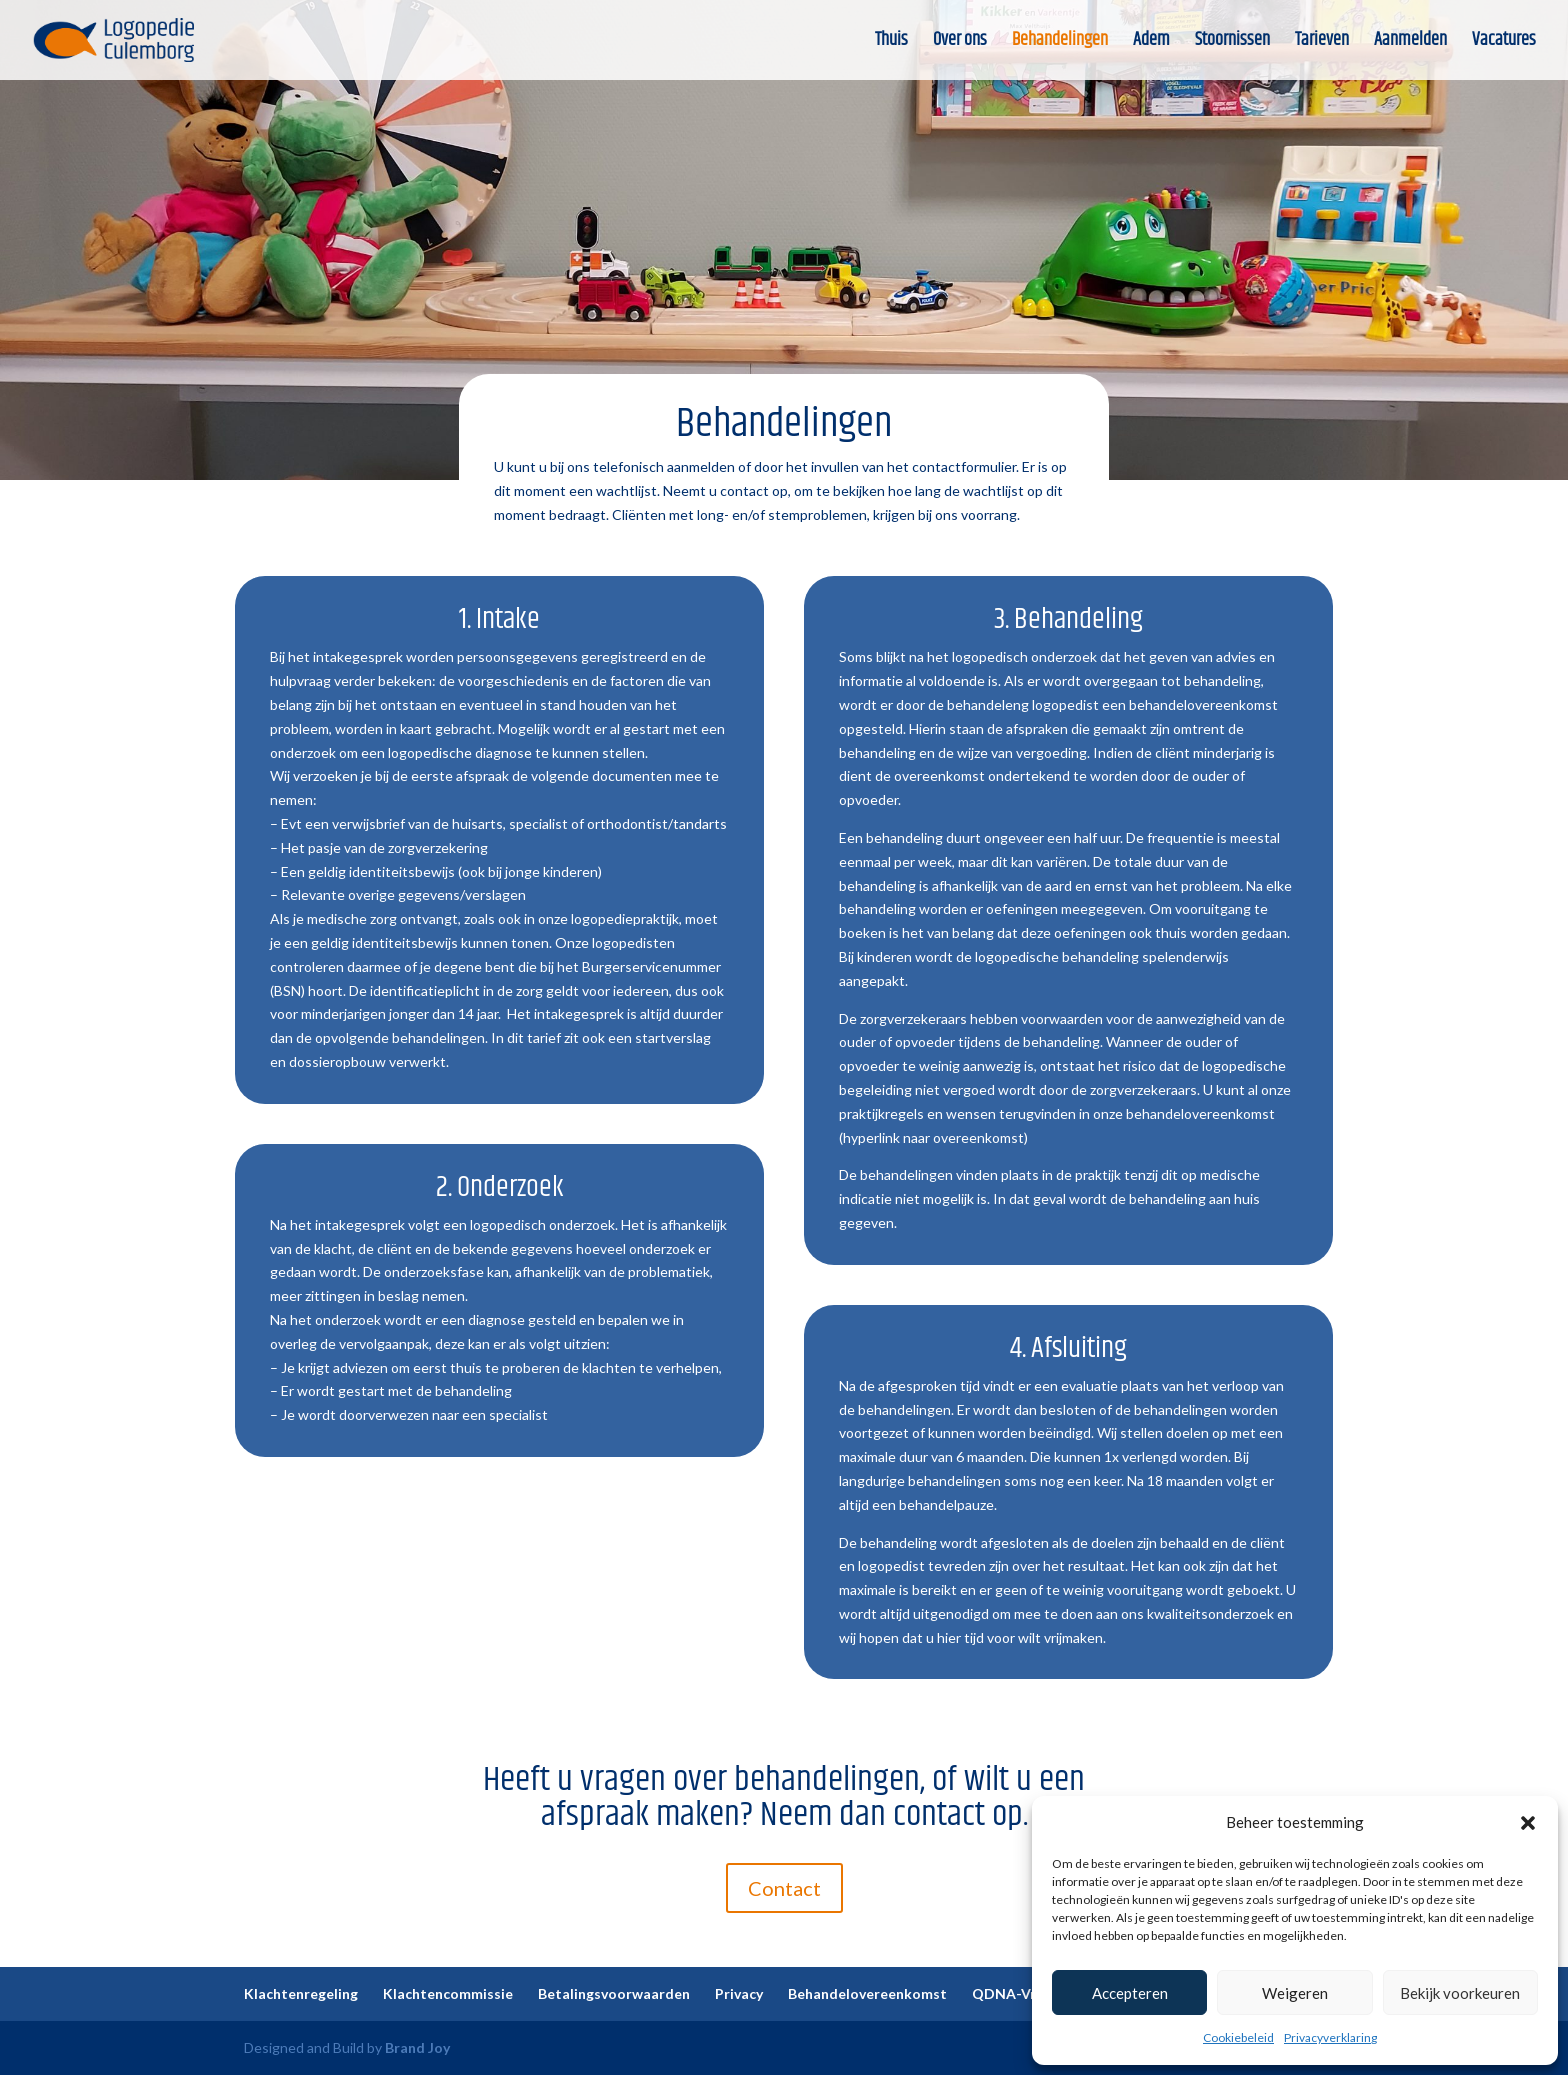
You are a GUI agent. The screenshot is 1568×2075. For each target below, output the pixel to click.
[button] (1528, 1823)
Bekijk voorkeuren (1460, 1993)
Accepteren (1130, 1993)
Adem (1151, 43)
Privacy (739, 1993)
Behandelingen (1060, 43)
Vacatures (1504, 43)
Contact (784, 1888)
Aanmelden (1410, 43)
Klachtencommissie (448, 1993)
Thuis (891, 43)
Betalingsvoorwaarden (614, 1993)
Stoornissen (1232, 43)
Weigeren (1295, 1993)
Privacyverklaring (1330, 2037)
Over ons (960, 43)
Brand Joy (417, 2047)
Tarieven (1322, 43)
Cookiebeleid (1238, 2037)
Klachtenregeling (301, 1993)
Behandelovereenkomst (867, 1993)
